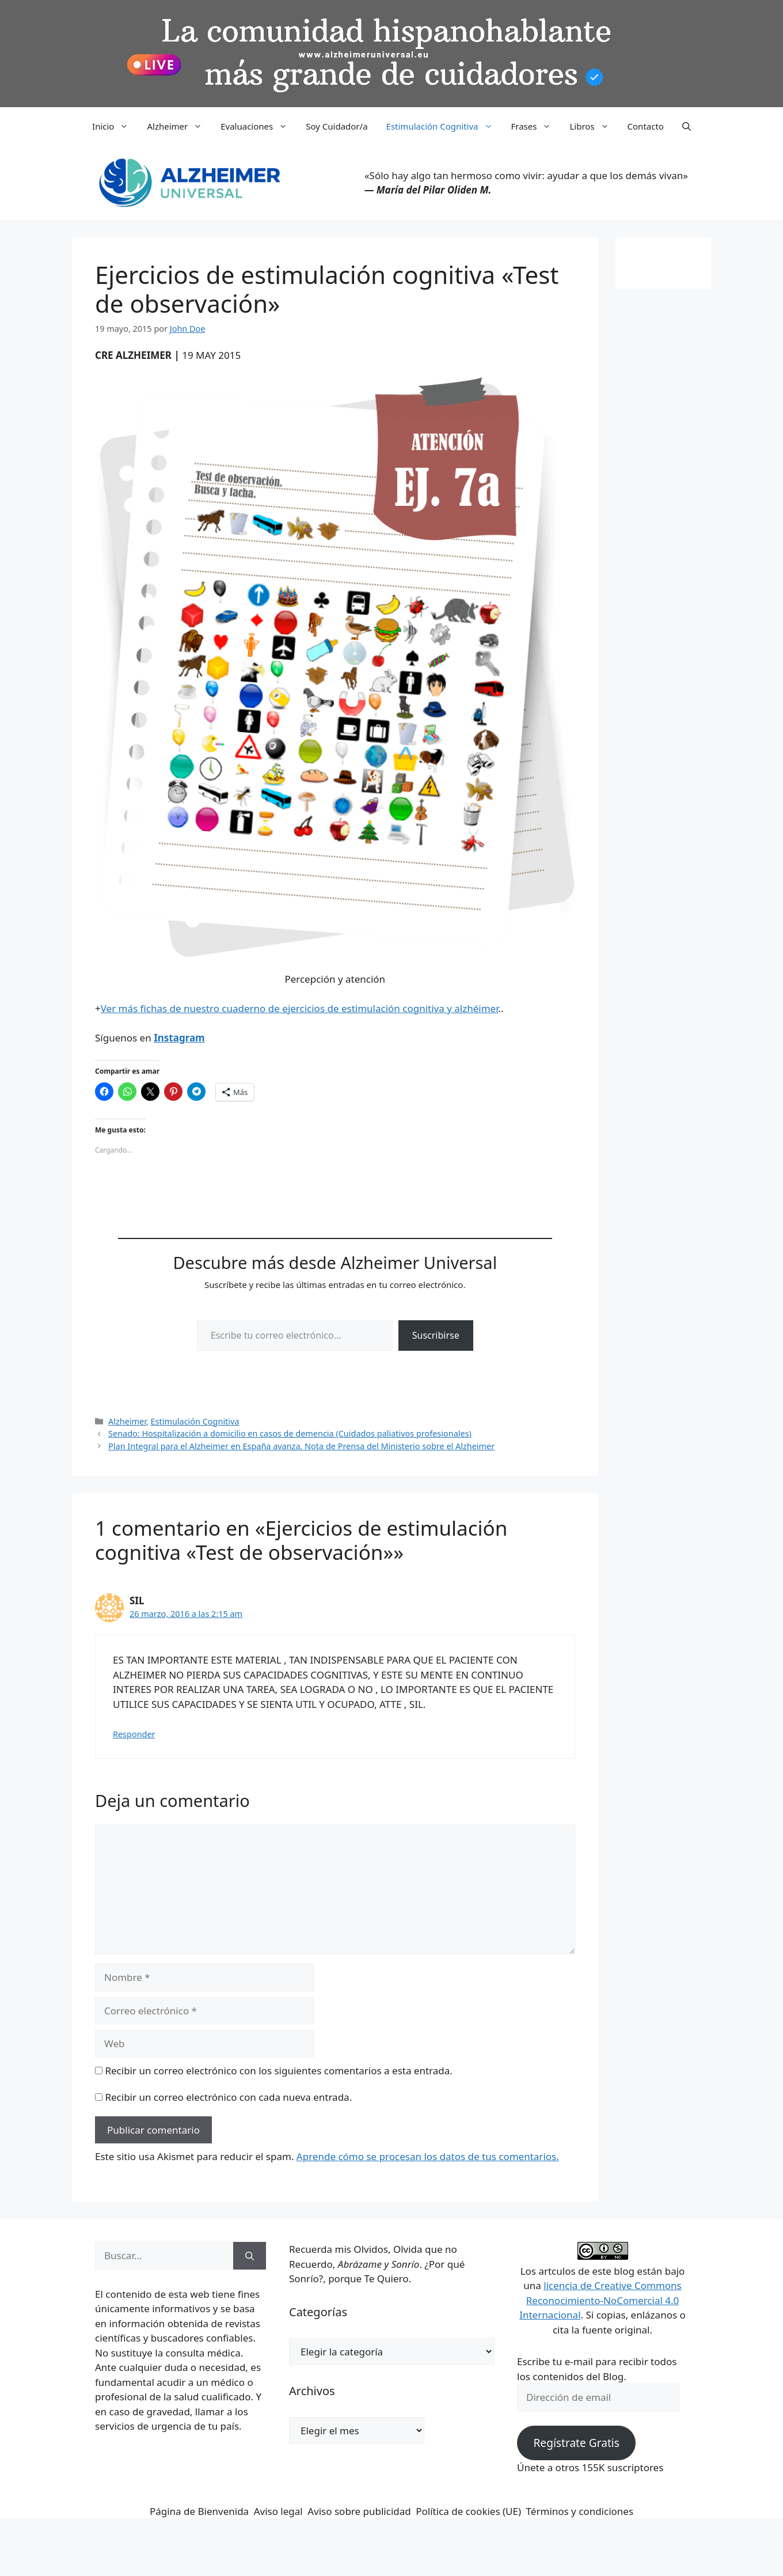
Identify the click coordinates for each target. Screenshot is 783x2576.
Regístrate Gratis (576, 2442)
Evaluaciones (259, 126)
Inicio (115, 126)
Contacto (646, 126)
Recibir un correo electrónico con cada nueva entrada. (228, 2097)
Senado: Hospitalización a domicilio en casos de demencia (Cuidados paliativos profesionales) (290, 1433)
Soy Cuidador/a (336, 126)
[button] (686, 126)
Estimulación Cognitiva (444, 126)
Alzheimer (179, 126)
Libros (593, 126)
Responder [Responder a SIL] (134, 1734)
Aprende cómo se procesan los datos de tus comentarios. (428, 2156)
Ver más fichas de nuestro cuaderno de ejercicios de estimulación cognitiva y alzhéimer (300, 1008)
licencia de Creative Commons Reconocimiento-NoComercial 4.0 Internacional (600, 2300)
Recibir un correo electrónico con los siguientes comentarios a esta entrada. (278, 2070)
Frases (536, 126)
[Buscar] (249, 2256)
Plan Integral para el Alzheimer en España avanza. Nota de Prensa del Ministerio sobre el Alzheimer (301, 1446)
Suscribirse (435, 1335)
